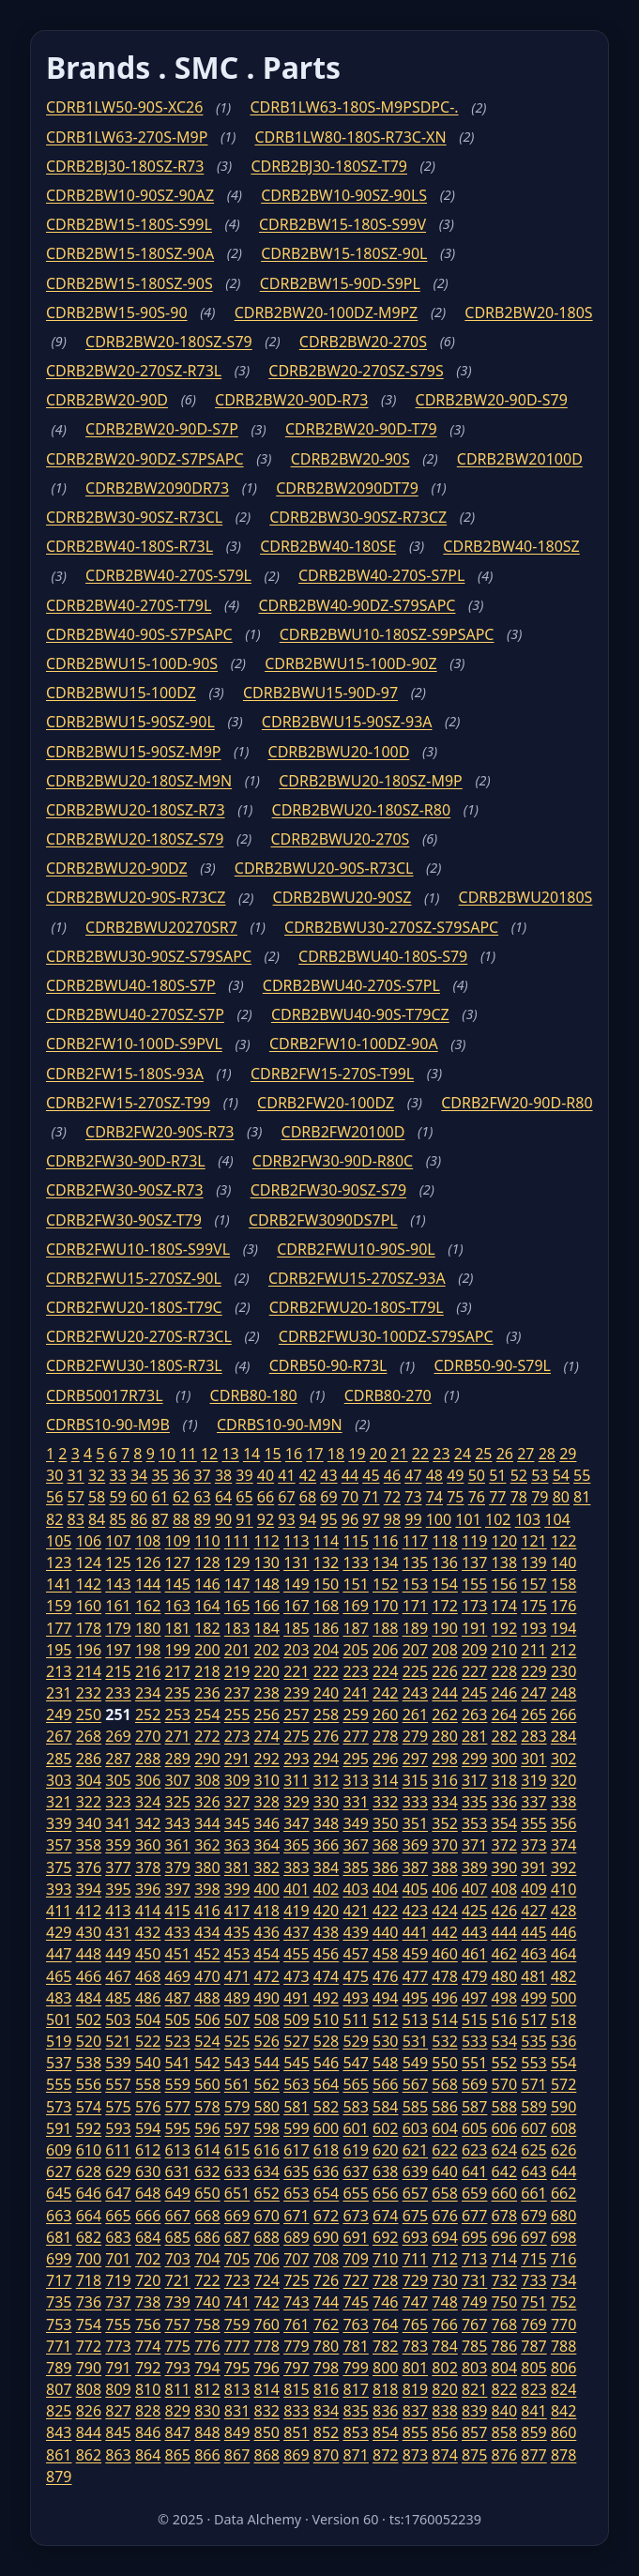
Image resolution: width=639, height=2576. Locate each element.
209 (474, 1649)
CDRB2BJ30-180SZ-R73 (125, 166)
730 (444, 2280)
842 (563, 2411)
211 (533, 1649)
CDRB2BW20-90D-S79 (492, 399)
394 (88, 1889)
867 (237, 2455)
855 (415, 2432)
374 (563, 1845)
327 (237, 1801)
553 (533, 2062)
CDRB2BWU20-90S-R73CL (324, 868)
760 (266, 2324)
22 (420, 1453)
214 (88, 1671)
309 (237, 1780)
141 (58, 1584)
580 (266, 2106)
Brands (98, 67)
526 (266, 2041)
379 (177, 1867)
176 (563, 1605)
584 (385, 2106)
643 (533, 2171)
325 (177, 1801)
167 (296, 1605)
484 (88, 1998)
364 (266, 1845)
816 (326, 2389)
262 (444, 1714)
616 (266, 2150)
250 (88, 1714)
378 (147, 1867)
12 (209, 1453)
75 (455, 1496)
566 (385, 2084)
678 (504, 2215)
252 (147, 1714)
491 (296, 1998)
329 (296, 1801)
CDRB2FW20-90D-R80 (516, 1102)
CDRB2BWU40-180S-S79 (382, 956)
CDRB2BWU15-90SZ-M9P (133, 751)
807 (58, 2389)
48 (434, 1475)
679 (533, 2215)
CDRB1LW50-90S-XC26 (124, 107)
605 (474, 2128)
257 (296, 1714)
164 (207, 1605)
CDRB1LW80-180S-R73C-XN (350, 137)
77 (497, 1496)
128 (207, 1562)
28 (547, 1453)
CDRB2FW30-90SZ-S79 (328, 1190)
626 (563, 2150)
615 (237, 2150)
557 (117, 2084)
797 (296, 2367)
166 (266, 1605)
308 (207, 1780)
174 (504, 1605)
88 (181, 1519)
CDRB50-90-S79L (492, 1365)
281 (474, 1736)
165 (237, 1605)
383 (296, 1867)
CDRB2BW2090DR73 (157, 488)
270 (147, 1736)
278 (385, 1736)
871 (355, 2455)
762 (326, 2324)
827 (117, 2411)
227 (474, 1671)
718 (88, 2280)
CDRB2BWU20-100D (339, 751)
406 (444, 1889)
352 (444, 1823)
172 (444, 1605)
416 (207, 1910)
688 (266, 2237)
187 (355, 1628)
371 (474, 1845)
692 (385, 2237)
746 (385, 2302)
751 (533, 2302)
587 (474, 2106)
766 (444, 2324)
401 (296, 1889)
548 (385, 2062)
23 (441, 1453)
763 (355, 2324)
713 (474, 2258)
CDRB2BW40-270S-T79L (128, 605)
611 (117, 2150)
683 (117, 2237)
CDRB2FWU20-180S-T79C (134, 1307)
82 (54, 1519)
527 (296, 2041)
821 (474, 2389)
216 (147, 1671)
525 (237, 2041)
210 (504, 1649)
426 (504, 1910)
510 (326, 2019)
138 (504, 1562)
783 (415, 2346)
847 (177, 2432)
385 (355, 1867)
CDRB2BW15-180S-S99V (342, 224)
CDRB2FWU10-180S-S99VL (138, 1249)
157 (533, 1584)
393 (58, 1889)
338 (563, 1801)
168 (326, 1605)
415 (177, 1910)
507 (237, 2019)
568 (444, 2084)
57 (75, 1496)
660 (504, 2193)
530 (385, 2041)
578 (207, 2106)
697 (533, 2237)
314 (385, 1780)
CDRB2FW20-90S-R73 (159, 1131)
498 (504, 1998)
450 (147, 1953)
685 (177, 2237)
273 (237, 1736)
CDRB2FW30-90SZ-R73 (125, 1190)
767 (474, 2324)
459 (415, 1953)
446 (563, 1932)
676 (444, 2215)
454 (266, 1953)
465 (58, 1976)
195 (58, 1649)
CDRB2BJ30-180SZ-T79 (329, 166)
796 (266, 2367)
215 (117, 1671)
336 (504, 1801)
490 (266, 1998)
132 (326, 1562)
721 (177, 2280)
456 (326, 1953)
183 (237, 1628)
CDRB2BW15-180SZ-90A (130, 253)
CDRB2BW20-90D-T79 (361, 429)
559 (177, 2084)
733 (533, 2280)
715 (533, 2258)
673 (355, 2215)
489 (237, 1998)
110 (207, 1541)
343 (177, 1823)
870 (326, 2455)
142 (88, 1584)
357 (58, 1845)
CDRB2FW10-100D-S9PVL (134, 1043)
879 (58, 2476)
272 (207, 1736)
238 (266, 1693)
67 (286, 1496)
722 (207, 2280)
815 (296, 2389)
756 (147, 2324)
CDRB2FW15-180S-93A (125, 1073)
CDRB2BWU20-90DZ (117, 868)
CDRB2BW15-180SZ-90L (344, 253)
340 (88, 1823)
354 (504, 1823)
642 (504, 2171)
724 (266, 2280)
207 (415, 1649)
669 (237, 2215)
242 (385, 1693)
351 (415, 1823)
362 (207, 1845)
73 (412, 1496)
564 (326, 2084)
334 (444, 1801)
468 (147, 1976)
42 (307, 1475)
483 (58, 1998)
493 (355, 1998)
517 (533, 2019)
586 (444, 2106)
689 (296, 2237)
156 (504, 1584)
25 (483, 1453)
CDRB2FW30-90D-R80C (332, 1161)
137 (474, 1562)
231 (58, 1693)
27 (525, 1453)
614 (207, 2150)
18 (335, 1453)
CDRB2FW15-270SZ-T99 (128, 1102)
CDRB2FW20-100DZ (325, 1102)
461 (474, 1953)
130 (266, 1562)
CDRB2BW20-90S (350, 459)
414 (147, 1910)
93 (286, 1519)
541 (177, 2062)
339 (58, 1823)
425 (474, 1910)
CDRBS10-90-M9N (279, 1424)
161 (117, 1605)
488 (207, 1998)
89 (201, 1519)
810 (147, 2389)
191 (474, 1628)
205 (355, 1649)
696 (504, 2237)
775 (177, 2346)
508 (266, 2019)
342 (147, 1823)
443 (474, 1932)
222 (326, 1671)
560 (207, 2084)
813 (237, 2389)
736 (88, 2302)
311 (296, 1780)
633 (237, 2171)
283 (533, 1736)
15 (272, 1453)
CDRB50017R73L (104, 1395)
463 (533, 1953)
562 (266, 2084)
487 (177, 1998)
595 (177, 2128)
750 (504, 2302)
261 (415, 1714)
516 (504, 2019)
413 (117, 1910)
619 (355, 2150)
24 (462, 1453)
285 (58, 1758)
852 (326, 2432)
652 (266, 2193)
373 (533, 1845)
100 (438, 1519)
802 (444, 2367)
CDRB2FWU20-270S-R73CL (139, 1336)
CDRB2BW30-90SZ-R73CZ (358, 517)
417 (237, 1910)
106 (88, 1541)
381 (237, 1867)
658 (444, 2193)
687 (237, 2237)
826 (88, 2411)
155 (474, 1584)
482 (563, 1976)
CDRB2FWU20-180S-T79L (356, 1307)
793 (177, 2367)
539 (117, 2062)
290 (207, 1758)
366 (326, 1845)
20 (378, 1453)
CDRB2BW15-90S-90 (117, 312)
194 (563, 1628)
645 (58, 2193)
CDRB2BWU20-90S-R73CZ (136, 897)
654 (326, 2193)
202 (266, 1649)
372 (504, 1845)
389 (474, 1867)
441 (415, 1932)
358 (88, 1845)
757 (177, 2324)
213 (58, 1671)
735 (58, 2302)
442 (444, 1932)
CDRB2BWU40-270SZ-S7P (135, 1014)
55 (581, 1475)
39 (244, 1475)
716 (563, 2258)
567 (415, 2084)
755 (117, 2324)
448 (88, 1953)
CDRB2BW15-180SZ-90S (129, 283)
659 (474, 2193)
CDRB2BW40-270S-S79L (168, 575)
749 (474, 2302)
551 (474, 2062)
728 (385, 2280)
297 (415, 1758)
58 (96, 1496)
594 (147, 2128)
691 (355, 2237)
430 (88, 1932)
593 (117, 2128)
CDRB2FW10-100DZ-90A (353, 1043)
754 (88, 2324)
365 (296, 1845)
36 (181, 1475)
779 (296, 2346)
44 (350, 1475)
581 (296, 2106)
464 (563, 1953)
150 (326, 1584)
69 (328, 1496)
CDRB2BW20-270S (363, 341)
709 (355, 2258)
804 (504, 2367)
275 (296, 1736)
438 (326, 1932)
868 (266, 2455)
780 (326, 2346)
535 (533, 2041)
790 (88, 2367)
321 (58, 1801)
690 (326, 2237)
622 (444, 2150)
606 (504, 2128)
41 (286, 1475)
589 (533, 2106)
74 (434, 1496)
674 (385, 2215)
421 (355, 1910)
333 (415, 1801)
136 (444, 1562)
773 (117, 2346)
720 (147, 2280)
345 (237, 1823)
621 (415, 2150)
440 (385, 1932)
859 (533, 2432)
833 (296, 2411)
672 (326, 2215)
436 (266, 1932)
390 (504, 1867)
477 (415, 1976)
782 (385, 2346)
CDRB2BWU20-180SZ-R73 (135, 810)
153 (415, 1584)
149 (296, 1584)
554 (563, 2062)
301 (533, 1758)
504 (147, 2019)
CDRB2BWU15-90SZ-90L (130, 721)
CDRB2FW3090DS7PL (323, 1220)
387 (415, 1867)
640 (444, 2171)
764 (385, 2324)
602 (385, 2128)
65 (244, 1496)
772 (88, 2346)
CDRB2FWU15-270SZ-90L (133, 1278)
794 (207, 2367)
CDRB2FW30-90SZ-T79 (124, 1220)
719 (117, 2280)
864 (147, 2455)
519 (58, 2041)
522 (147, 2041)
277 (355, 1736)
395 (117, 1889)
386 (385, 1867)
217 (177, 1671)
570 (504, 2084)
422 (385, 1910)
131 (296, 1562)
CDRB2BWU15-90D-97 (320, 692)
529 (355, 2041)
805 (533, 2367)
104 (557, 1519)
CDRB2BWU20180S (526, 897)
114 (326, 1541)
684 (147, 2237)
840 (504, 2411)
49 (455, 1475)
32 (96, 1475)
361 (177, 1845)
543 (237, 2062)
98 (392, 1519)
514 (444, 2019)
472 (266, 1976)
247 (533, 1693)
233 (117, 1693)
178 (88, 1628)
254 (207, 1714)
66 (265, 1496)
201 (237, 1649)
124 (88, 1562)
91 (244, 1519)
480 (504, 1976)
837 (415, 2411)
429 (58, 1932)
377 (117, 1867)
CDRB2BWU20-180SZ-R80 (361, 810)
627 (58, 2171)
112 (266, 1541)
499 (533, 1998)
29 (567, 1453)
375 (58, 1867)
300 (504, 1758)
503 (117, 2019)
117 (415, 1541)
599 (296, 2128)
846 (147, 2432)
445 (533, 1932)
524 (207, 2041)
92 (265, 1519)
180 (147, 1628)
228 (504, 1671)
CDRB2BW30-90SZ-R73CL (134, 517)
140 (563, 1562)
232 (88, 1693)
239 (296, 1693)
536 (563, 2041)
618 (326, 2150)
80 (561, 1496)
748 (444, 2302)
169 (355, 1605)
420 (326, 1910)
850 (266, 2432)
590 (563, 2106)
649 (177, 2193)
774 (147, 2346)
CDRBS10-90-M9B (108, 1424)
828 (147, 2411)
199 (177, 1649)
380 (207, 1867)
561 (237, 2084)
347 (296, 1823)
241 (355, 1693)
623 (474, 2150)
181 (177, 1628)
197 (117, 1649)
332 (385, 1801)
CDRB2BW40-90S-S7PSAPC (139, 634)
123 (58, 1562)
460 (444, 1953)
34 (138, 1475)
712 (444, 2258)
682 (88, 2237)
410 (563, 1889)
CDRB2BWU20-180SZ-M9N (139, 780)
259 (355, 1714)
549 (415, 2062)
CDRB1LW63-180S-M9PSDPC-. (354, 107)
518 (563, 2019)
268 (88, 1736)
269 (117, 1736)
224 (385, 1671)
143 (117, 1584)
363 (237, 1845)
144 (147, 1584)
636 (326, 2171)
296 (385, 1758)
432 (147, 1932)
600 (326, 2128)
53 (539, 1475)
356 (563, 1823)
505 (177, 2019)
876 (504, 2455)
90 (223, 1519)
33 (117, 1475)
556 (88, 2084)
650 (207, 2193)
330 (326, 1801)
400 (266, 1889)
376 (88, 1867)
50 (476, 1475)
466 (88, 1976)
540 (147, 2062)
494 (385, 1998)
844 (88, 2432)
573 (58, 2106)
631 (177, 2171)
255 (237, 1714)
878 (563, 2455)
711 (415, 2258)
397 (177, 1889)
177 (58, 1628)
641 (474, 2171)
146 (207, 1584)
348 (326, 1823)
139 (533, 1562)
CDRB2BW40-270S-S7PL (381, 575)
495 (415, 1998)
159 (58, 1605)
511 (355, 2019)
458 (385, 1953)
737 (117, 2302)
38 (223, 1475)
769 (533, 2324)
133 (355, 1562)
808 (88, 2389)
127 (177, 1562)
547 (355, 2062)
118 (444, 1541)
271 (177, 1736)
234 (147, 1693)
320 (563, 1780)
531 (415, 2041)
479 (474, 1976)
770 (563, 2324)
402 (326, 1889)
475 (355, 1976)
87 (159, 1519)
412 (88, 1910)
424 (444, 1910)
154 (444, 1584)
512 (385, 2019)
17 (314, 1453)
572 (563, 2084)
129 (237, 1562)
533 (474, 2041)
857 (474, 2432)
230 (563, 1671)
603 (415, 2128)
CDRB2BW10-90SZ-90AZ (130, 195)
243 (415, 1693)
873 (415, 2455)
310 (266, 1780)
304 (88, 1780)
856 (444, 2432)
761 (296, 2324)
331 (355, 1801)
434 (207, 1932)
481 (533, 1976)
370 (444, 1845)
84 (96, 1519)
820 (444, 2389)
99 (412, 1519)
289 (177, 1758)
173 (474, 1605)
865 (177, 2455)
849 (237, 2432)
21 (398, 1453)
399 (237, 1889)
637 (355, 2171)
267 (58, 1736)
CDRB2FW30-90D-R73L (125, 1161)
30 (54, 1475)
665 (117, 2215)
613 (177, 2150)
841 (533, 2411)
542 (207, 2062)
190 (444, 1628)
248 (563, 1693)
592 (88, 2128)
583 (355, 2106)
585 (415, 2106)
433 (177, 1932)
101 (467, 1519)
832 (266, 2411)
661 (533, 2193)
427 (533, 1910)
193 (533, 1628)
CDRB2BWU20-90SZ (342, 897)
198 (147, 1649)
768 (504, 2324)
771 (58, 2346)
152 (385, 1584)
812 (207, 2389)
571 (533, 2084)
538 (88, 2062)
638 (385, 2171)
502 (88, 2019)
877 (533, 2455)
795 (237, 2367)
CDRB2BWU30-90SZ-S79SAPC (148, 956)
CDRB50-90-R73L (328, 1365)
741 (237, 2302)
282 (504, 1736)
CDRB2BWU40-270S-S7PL (351, 985)
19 (356, 1453)
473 (296, 1976)
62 (181, 1496)
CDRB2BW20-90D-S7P (161, 429)
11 (187, 1453)
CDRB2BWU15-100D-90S (132, 663)
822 (504, 2389)
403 (355, 1889)
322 (88, 1801)
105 (58, 1541)
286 (88, 1758)
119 (474, 1541)
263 (474, 1714)
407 (474, 1889)
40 (265, 1475)
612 (147, 2150)
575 (117, 2106)
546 (326, 2062)
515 (474, 2019)
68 (307, 1496)
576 (147, 2106)
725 (296, 2280)
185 (296, 1628)
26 (504, 1453)
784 (444, 2346)
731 (474, 2280)
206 (385, 1649)
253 (177, 1714)
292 (266, 1758)
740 (207, 2302)
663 (58, 2215)
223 (355, 1671)
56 (54, 1496)
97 (370, 1519)
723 (237, 2280)
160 (88, 1605)
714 (504, 2258)
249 (58, 1714)
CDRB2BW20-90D (107, 399)
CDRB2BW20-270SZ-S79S (355, 370)
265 (533, 1714)
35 (159, 1475)
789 (58, 2367)
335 (474, 1801)
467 (117, 1976)
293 (296, 1758)
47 (412, 1475)
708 (326, 2258)
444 (504, 1932)
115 (355, 1541)
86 (138, 1519)
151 (355, 1584)
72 (392, 1496)
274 (266, 1736)
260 (385, 1714)
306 (147, 1780)
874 (444, 2455)
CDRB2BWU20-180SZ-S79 (134, 839)
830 (207, 2411)
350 (385, 1823)
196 (88, 1649)
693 (415, 2237)
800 (385, 2367)
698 (563, 2237)
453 (237, 1953)
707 (296, 2258)
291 (237, 1758)
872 (385, 2455)
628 (88, 2171)
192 (504, 1628)
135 (415, 1562)
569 (474, 2084)
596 (207, 2128)
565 (355, 2084)
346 (266, 1823)
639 (415, 2171)
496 (444, 1998)
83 (75, 1519)
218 (207, 1671)
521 (117, 2041)
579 (237, 2106)
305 (117, 1780)
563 (296, 2084)
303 (58, 1780)
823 (533, 2389)
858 (504, 2432)
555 (58, 2084)
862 (88, 2455)
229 (533, 1671)
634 (266, 2171)
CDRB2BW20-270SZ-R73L (133, 370)
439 (355, 1932)
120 (504, 1541)
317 (474, 1780)
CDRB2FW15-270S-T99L (332, 1073)
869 (296, 2455)
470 (207, 1976)
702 (147, 2258)
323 (117, 1801)
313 (355, 1780)
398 (207, 1889)
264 (504, 1714)
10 (167, 1453)
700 (88, 2258)
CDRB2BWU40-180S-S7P (131, 985)
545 (296, 2062)
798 (326, 2367)
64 (223, 1496)
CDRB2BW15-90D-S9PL (340, 283)
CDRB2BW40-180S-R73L (129, 546)
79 (539, 1496)
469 (177, 1976)
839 (474, 2411)
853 (355, 2432)
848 (207, 2432)
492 (326, 1998)
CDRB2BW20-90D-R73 (291, 399)
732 (504, 2280)
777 (237, 2346)
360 (147, 1845)
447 (58, 1953)
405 (415, 1889)
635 (296, 2171)
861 (58, 2455)
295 (355, 1758)
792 (147, 2367)
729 (415, 2280)
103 (527, 1519)
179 (117, 1628)
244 (444, 1693)
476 (385, 1976)
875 (474, 2455)
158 (563, 1584)
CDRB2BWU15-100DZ (121, 692)
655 (355, 2193)
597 (237, 2128)
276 (326, 1736)
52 (518, 1475)
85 (117, 1519)
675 (415, 2215)
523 (177, 2041)
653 (296, 2193)
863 (117, 2455)
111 (237, 1541)
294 (326, 1758)
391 (533, 1867)
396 (147, 1889)
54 (561, 1475)
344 (207, 1823)
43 (328, 1475)
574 (88, 2106)
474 (326, 1976)
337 (533, 1801)
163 (177, 1605)
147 (237, 1584)
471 (237, 1976)
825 (58, 2411)
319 (533, 1780)
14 (251, 1453)
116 (385, 1541)
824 (563, 2389)
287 (117, 1758)
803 (474, 2367)
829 (177, 2411)
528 (326, 2041)
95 (328, 1519)
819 (415, 2389)
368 (385, 1845)
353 (474, 1823)
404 (385, 1889)
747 (415, 2302)
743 (296, 2302)
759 (237, 2324)
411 (58, 1910)
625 (533, 2150)
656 (385, 2193)
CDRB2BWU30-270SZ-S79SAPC (391, 927)
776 (207, 2346)
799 (355, 2367)
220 (266, 1671)
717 (58, 2280)
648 (147, 2193)
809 (117, 2389)
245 (474, 1693)
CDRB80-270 (388, 1395)
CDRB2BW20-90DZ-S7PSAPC (145, 459)
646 (88, 2193)
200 (207, 1649)
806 (563, 2367)
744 (326, 2302)
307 (177, 1780)
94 (307, 1519)
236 (207, 1693)
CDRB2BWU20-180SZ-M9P (371, 780)
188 (385, 1628)
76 (476, 1496)
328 (266, 1801)
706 (266, 2258)
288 (147, 1758)
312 (326, 1780)
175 (533, 1605)
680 (563, 2215)
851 (296, 2432)
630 (147, 2171)
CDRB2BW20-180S (528, 312)
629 (117, 2171)
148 (266, 1584)
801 (415, 2367)
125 (117, 1562)
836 (385, 2411)
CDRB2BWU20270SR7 (161, 927)
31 (75, 1475)
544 (266, 2062)
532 (444, 2041)
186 (326, 1628)
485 (117, 1998)
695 (474, 2237)
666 (147, 2215)
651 (237, 2193)
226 (444, 1671)
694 (444, 2237)
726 (326, 2280)
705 (237, 2258)
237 (237, 1693)
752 (563, 2302)
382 (266, 1867)
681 (58, 2237)
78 (518, 1496)
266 (563, 1714)
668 (207, 2215)
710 (385, 2258)
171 (415, 1605)
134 (385, 1562)
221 (296, 1671)
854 (385, 2432)
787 (533, 2346)
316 (444, 1780)
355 (533, 1823)
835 (355, 2411)
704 (207, 2258)
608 (563, 2128)
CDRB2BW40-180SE (328, 546)
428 (563, 1910)
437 (296, 1932)
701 (117, 2258)
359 (117, 1845)
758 (207, 2324)
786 (504, 2346)
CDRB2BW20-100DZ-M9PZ (326, 312)
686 (207, 2237)
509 (296, 2019)
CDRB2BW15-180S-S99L (129, 224)
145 (177, 1584)
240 (326, 1693)
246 (504, 1693)
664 (88, 2215)
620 (385, 2150)
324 (147, 1801)
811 (177, 2389)
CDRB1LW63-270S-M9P (126, 137)
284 (563, 1736)
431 (117, 1932)
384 (326, 1867)
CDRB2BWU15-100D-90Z (350, 663)
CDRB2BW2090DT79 (347, 488)
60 (138, 1496)
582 (326, 2106)
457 (355, 1953)
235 (177, 1693)
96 (350, 1519)
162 (147, 1605)
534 (504, 2041)
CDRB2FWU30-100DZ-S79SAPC (386, 1336)
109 (177, 1541)
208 (444, 1649)
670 (266, 2215)
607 (533, 2128)
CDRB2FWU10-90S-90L (356, 1249)
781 (355, 2346)
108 (147, 1541)
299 (474, 1758)
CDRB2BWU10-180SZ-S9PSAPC (387, 634)
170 (385, 1605)
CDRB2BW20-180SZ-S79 (168, 341)
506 (207, 2019)
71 (370, 1496)
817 (355, 2389)
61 (159, 1496)
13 (229, 1453)
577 (177, 2106)
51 (497, 1475)
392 (563, 1867)
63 (201, 1496)
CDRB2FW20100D (343, 1131)
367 (355, 1845)
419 (296, 1910)
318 (504, 1780)
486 (147, 1998)
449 (117, 1953)
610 (88, 2150)
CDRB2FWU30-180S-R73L (134, 1365)
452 (207, 1953)
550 (444, 2062)
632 (207, 2171)
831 (237, 2411)
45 (370, 1475)
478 (444, 1976)
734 (563, 2280)
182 (207, 1628)
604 (444, 2128)
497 (474, 1998)
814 (266, 2389)
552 (504, 2062)
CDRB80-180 (253, 1395)
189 (415, 1628)
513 (415, 2019)
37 (201, 1475)
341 (117, 1823)
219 (237, 1671)
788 (563, 2346)
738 (147, 2302)
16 (293, 1453)
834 (326, 2411)
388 (444, 1867)
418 (266, 1910)
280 (444, 1736)
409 (533, 1889)
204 (326, 1649)
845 (117, 2432)
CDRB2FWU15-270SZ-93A (357, 1278)
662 (563, 2193)
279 (415, 1736)
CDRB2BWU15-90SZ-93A (347, 721)
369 (415, 1845)
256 (266, 1714)
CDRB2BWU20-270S (339, 839)
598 (266, 2128)
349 (355, 1823)
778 (266, 2346)
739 (177, 2302)
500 (563, 1998)
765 (415, 2324)
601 (355, 2128)
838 (444, 2411)
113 (296, 1541)
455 (296, 1953)
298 (444, 1758)
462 (504, 1953)
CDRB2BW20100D (520, 459)
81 (581, 1496)
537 (58, 2062)
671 (296, 2215)
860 (563, 2432)
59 (117, 1496)
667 (177, 2215)
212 (563, 1649)
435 (237, 1932)
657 (415, 2193)
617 (296, 2150)
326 (207, 1801)
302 (563, 1758)
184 (266, 1628)
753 (58, 2324)
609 (58, 2150)
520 (88, 2041)
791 (117, 2367)
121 (533, 1541)
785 (474, 2346)
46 (392, 1475)
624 (504, 2150)
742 (266, 2302)
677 (474, 2215)
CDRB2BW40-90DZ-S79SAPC (356, 605)
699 (58, 2258)
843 (58, 2432)
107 (117, 1541)
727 (355, 2280)
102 (497, 1519)
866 (207, 2455)
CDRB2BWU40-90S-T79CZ (360, 1014)
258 (326, 1714)
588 (504, 2106)
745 (355, 2302)
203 (296, 1649)
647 (117, 2193)
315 (415, 1780)
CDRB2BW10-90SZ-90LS (344, 195)
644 (563, 2171)
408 (504, 1889)
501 (58, 2019)
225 (415, 1671)
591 (58, 2128)
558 (147, 2084)
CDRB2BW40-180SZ (511, 546)
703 (177, 2258)
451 (177, 1953)
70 (350, 1496)
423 (415, 1910)
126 (147, 1562)
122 (563, 1541)
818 (385, 2389)
